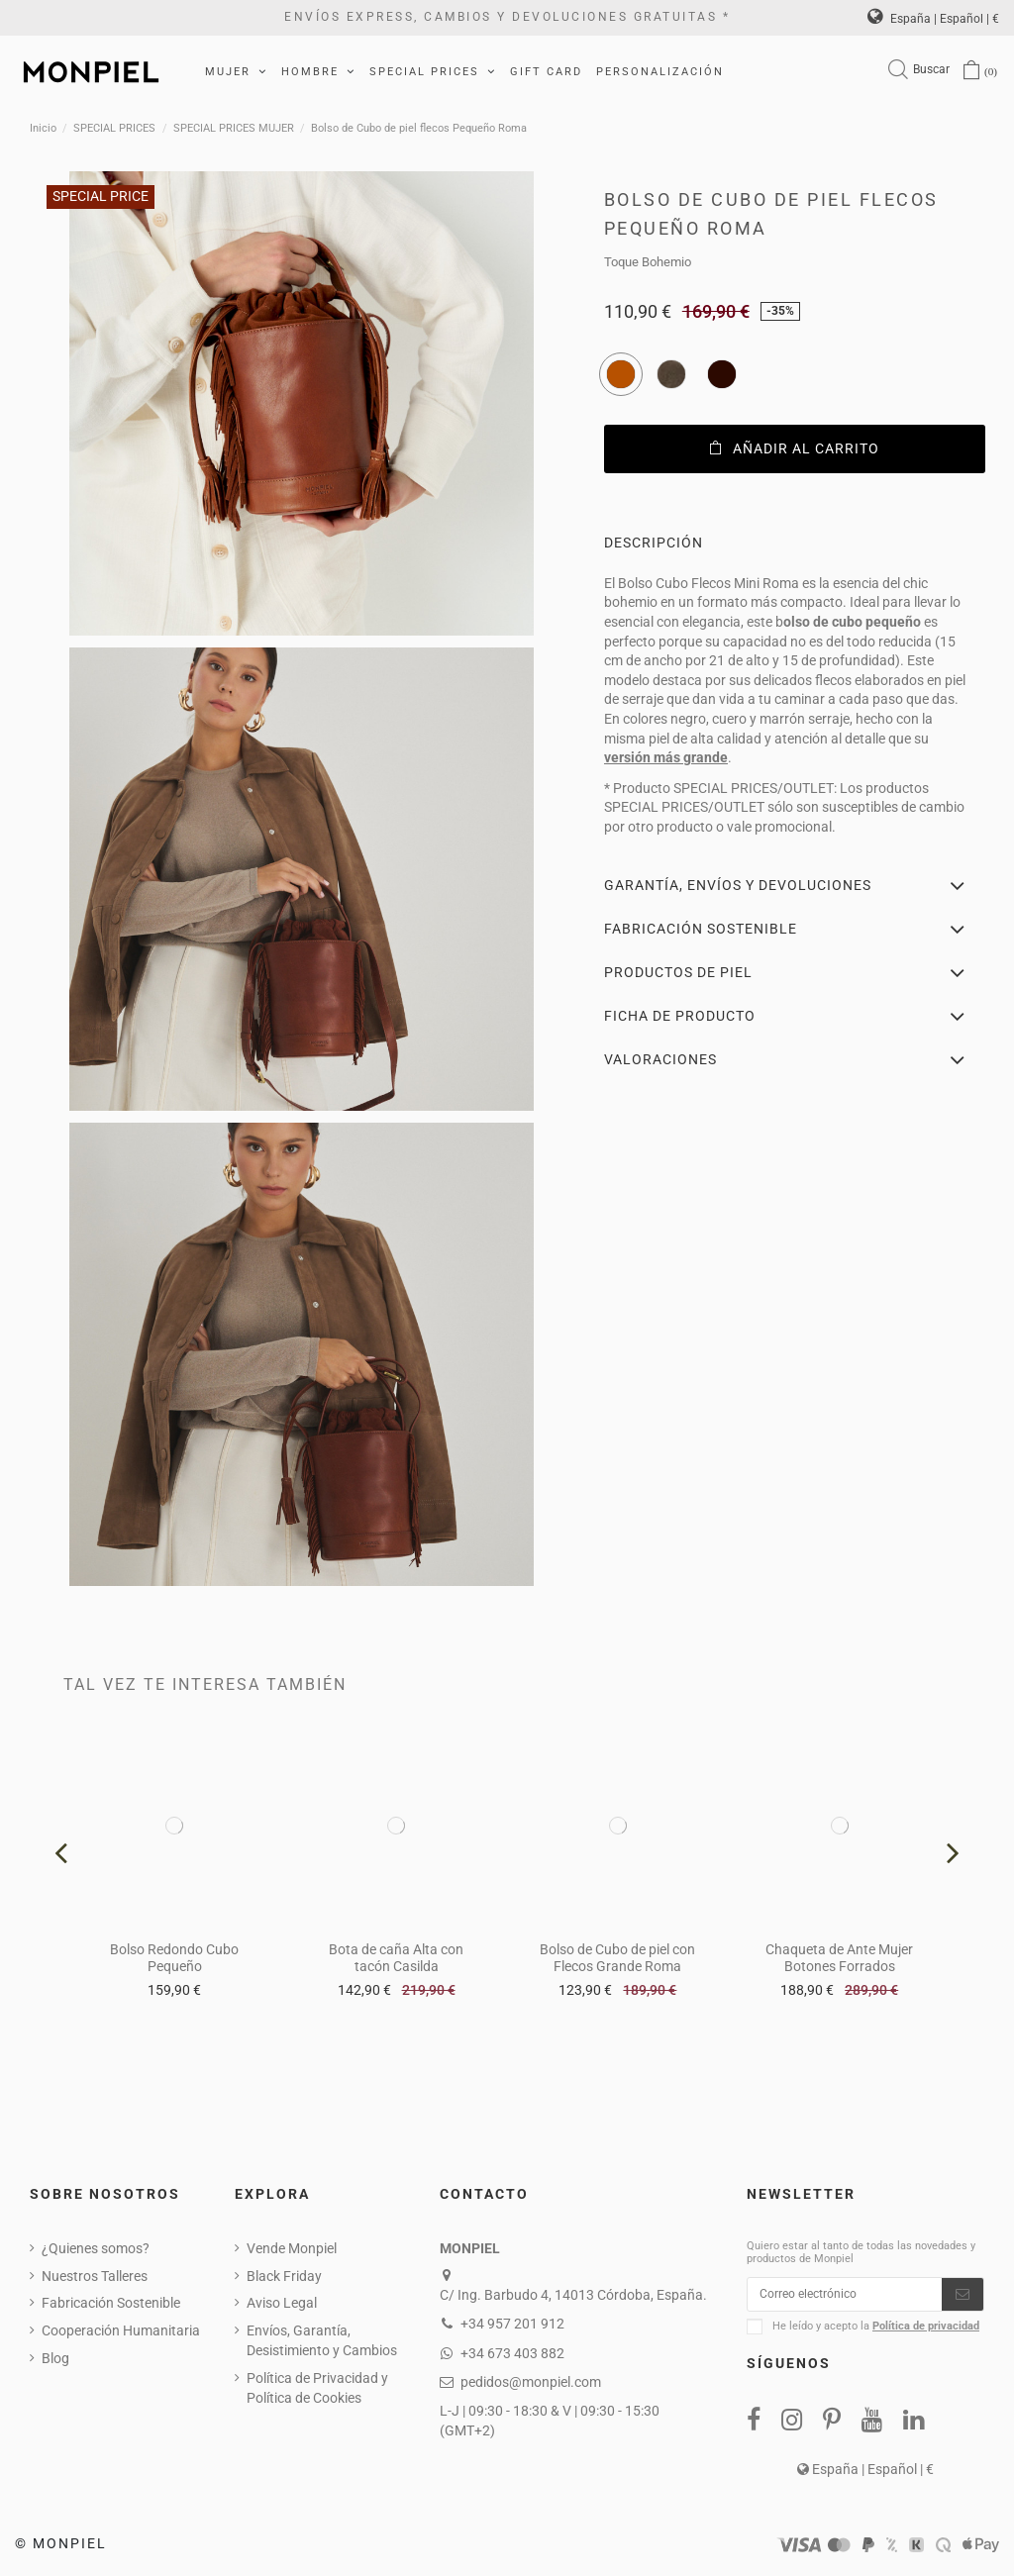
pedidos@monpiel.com (530, 2382)
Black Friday (284, 2276)
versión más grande (666, 757)
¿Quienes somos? (96, 2248)
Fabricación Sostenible (111, 2303)
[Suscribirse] (962, 2297)
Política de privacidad (925, 2330)
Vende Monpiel (292, 2248)
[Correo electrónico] (845, 2297)
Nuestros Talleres (95, 2276)
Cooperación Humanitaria (121, 2330)
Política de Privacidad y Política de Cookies (317, 2388)
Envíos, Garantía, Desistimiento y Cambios (322, 2340)
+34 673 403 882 (512, 2353)
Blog (55, 2358)
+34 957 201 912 (512, 2323)
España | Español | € (933, 19)
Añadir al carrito (794, 448)
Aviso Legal (282, 2303)
